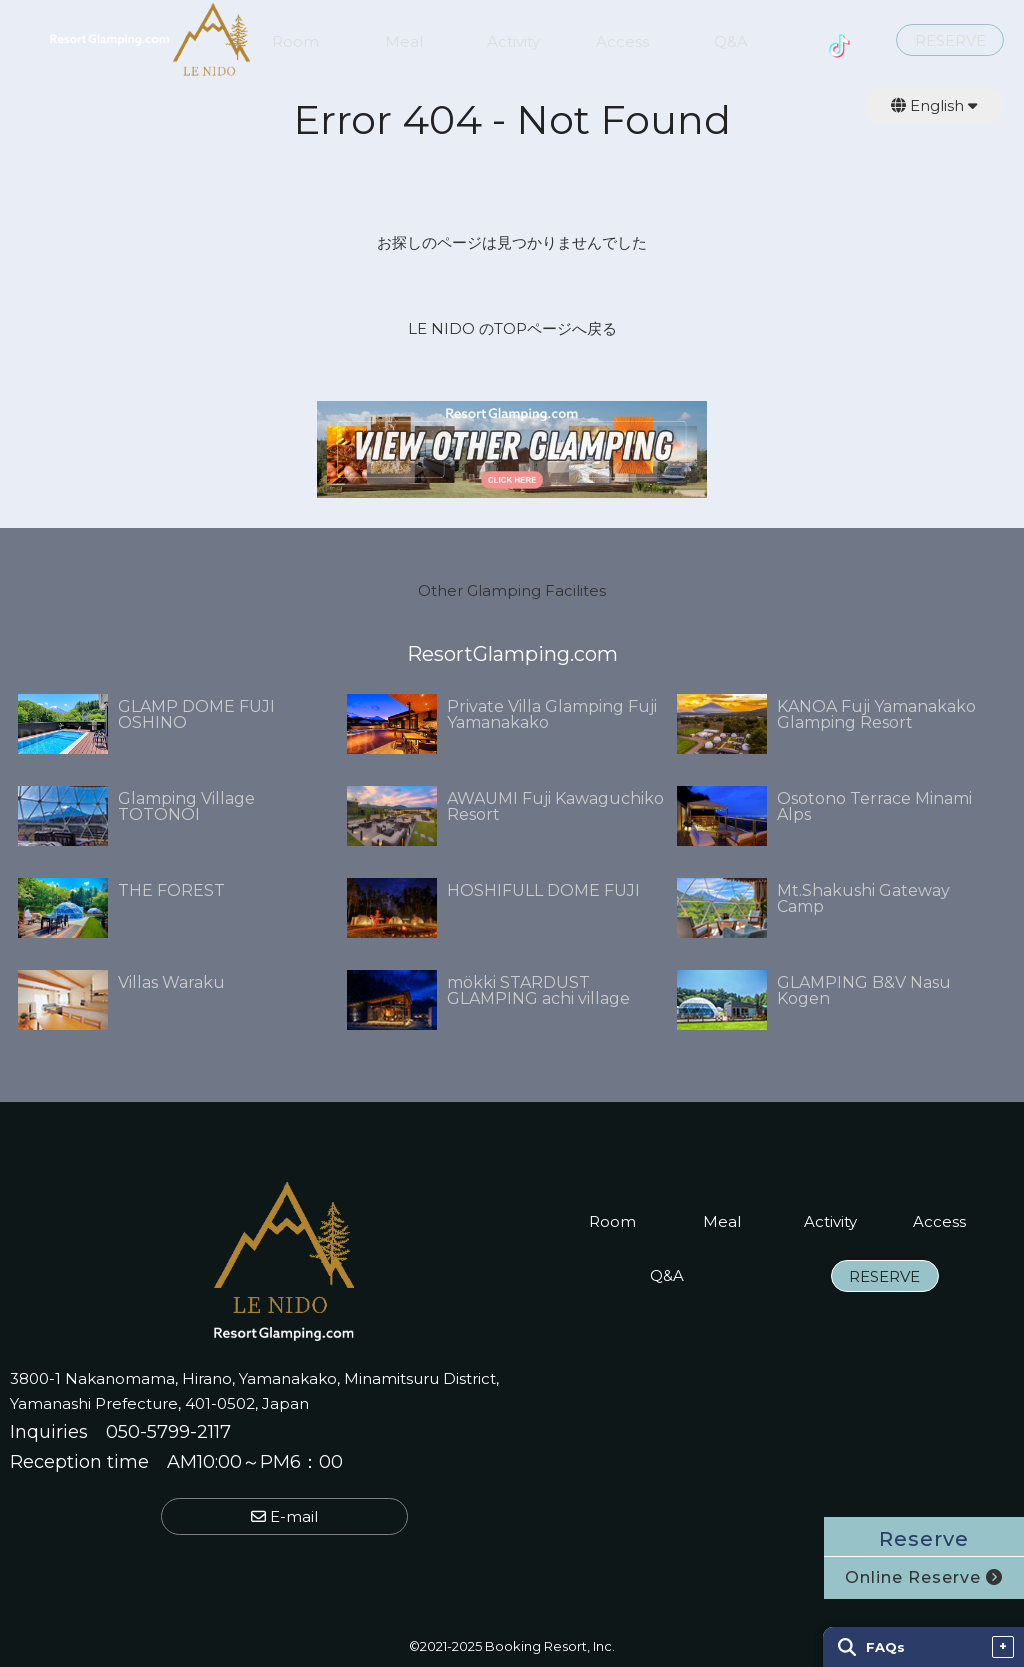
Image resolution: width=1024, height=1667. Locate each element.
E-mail (284, 1516)
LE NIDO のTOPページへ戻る (512, 328)
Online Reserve (924, 1577)
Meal (404, 42)
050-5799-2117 (168, 1432)
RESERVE (950, 41)
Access (622, 42)
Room (295, 42)
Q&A (731, 42)
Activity (513, 42)
